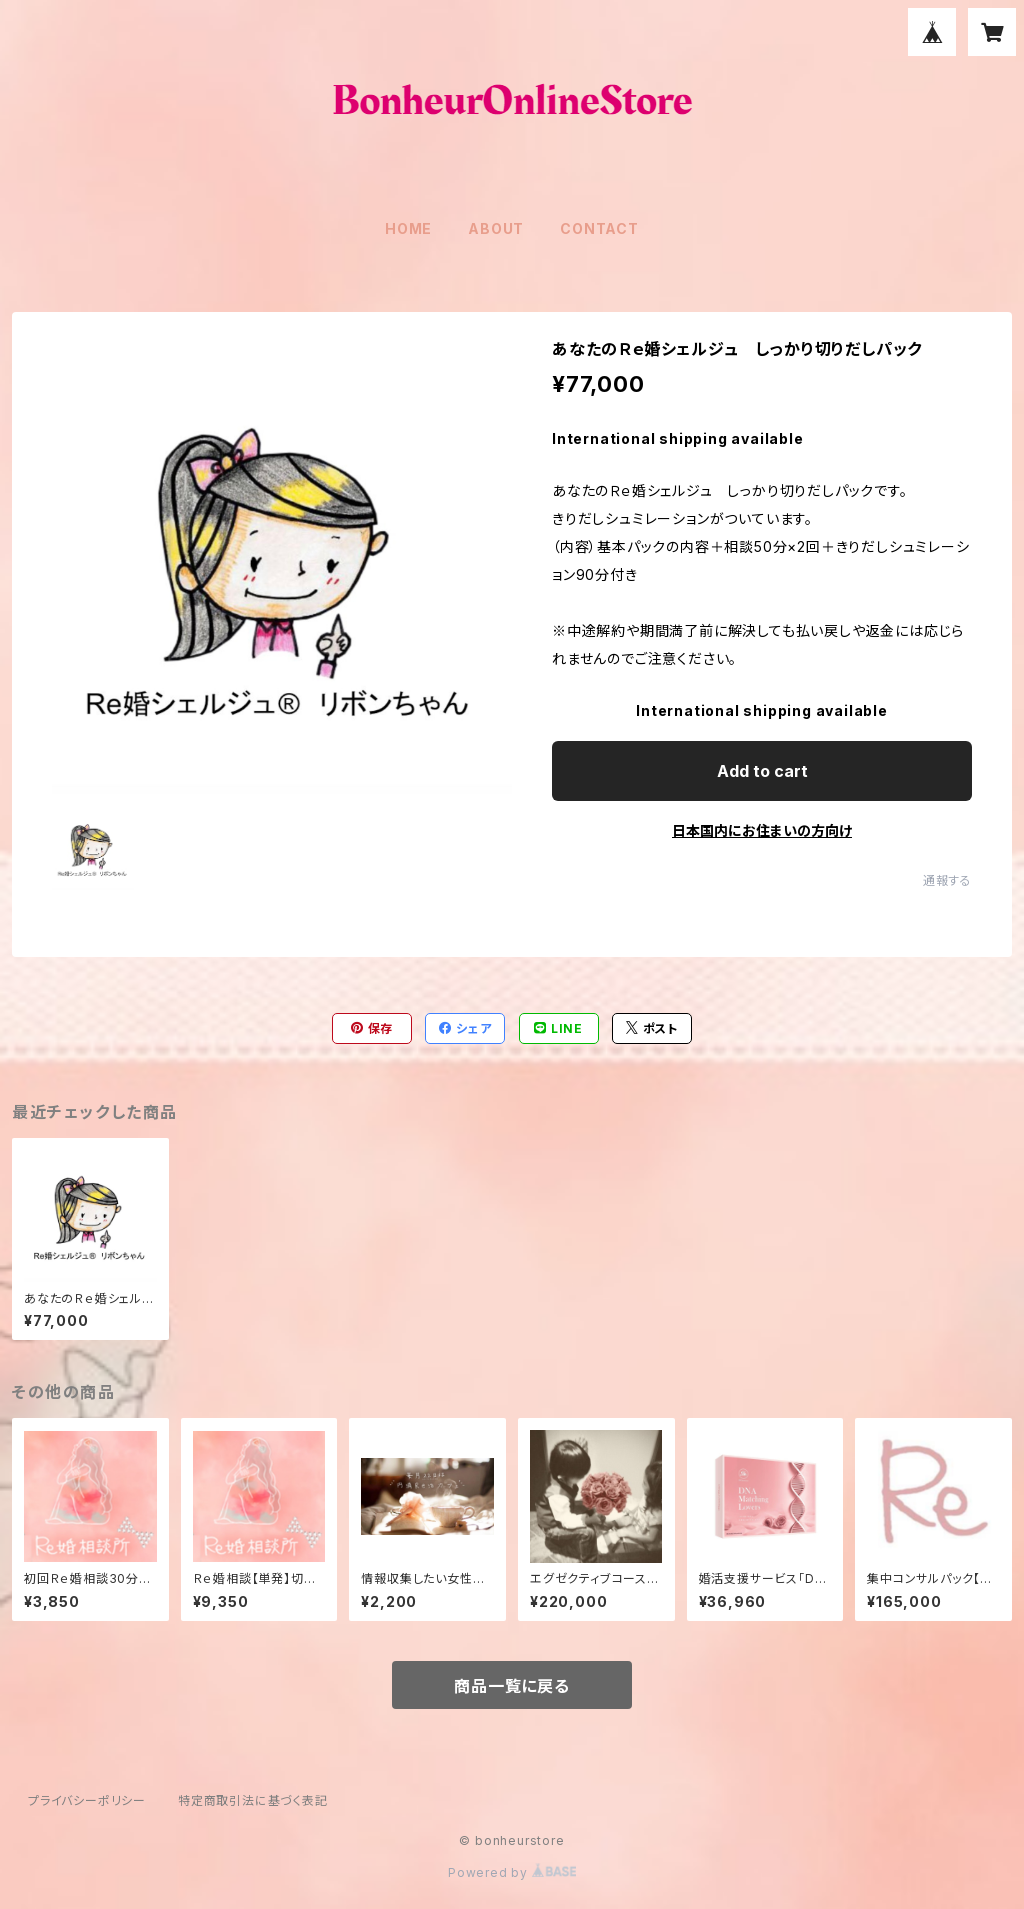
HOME (408, 228)
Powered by (512, 1872)
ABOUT (496, 228)
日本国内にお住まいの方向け (762, 830)
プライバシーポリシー (87, 1800)
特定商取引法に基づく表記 (253, 1800)
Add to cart (762, 771)
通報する (947, 880)
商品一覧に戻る (512, 1686)
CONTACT (599, 228)
